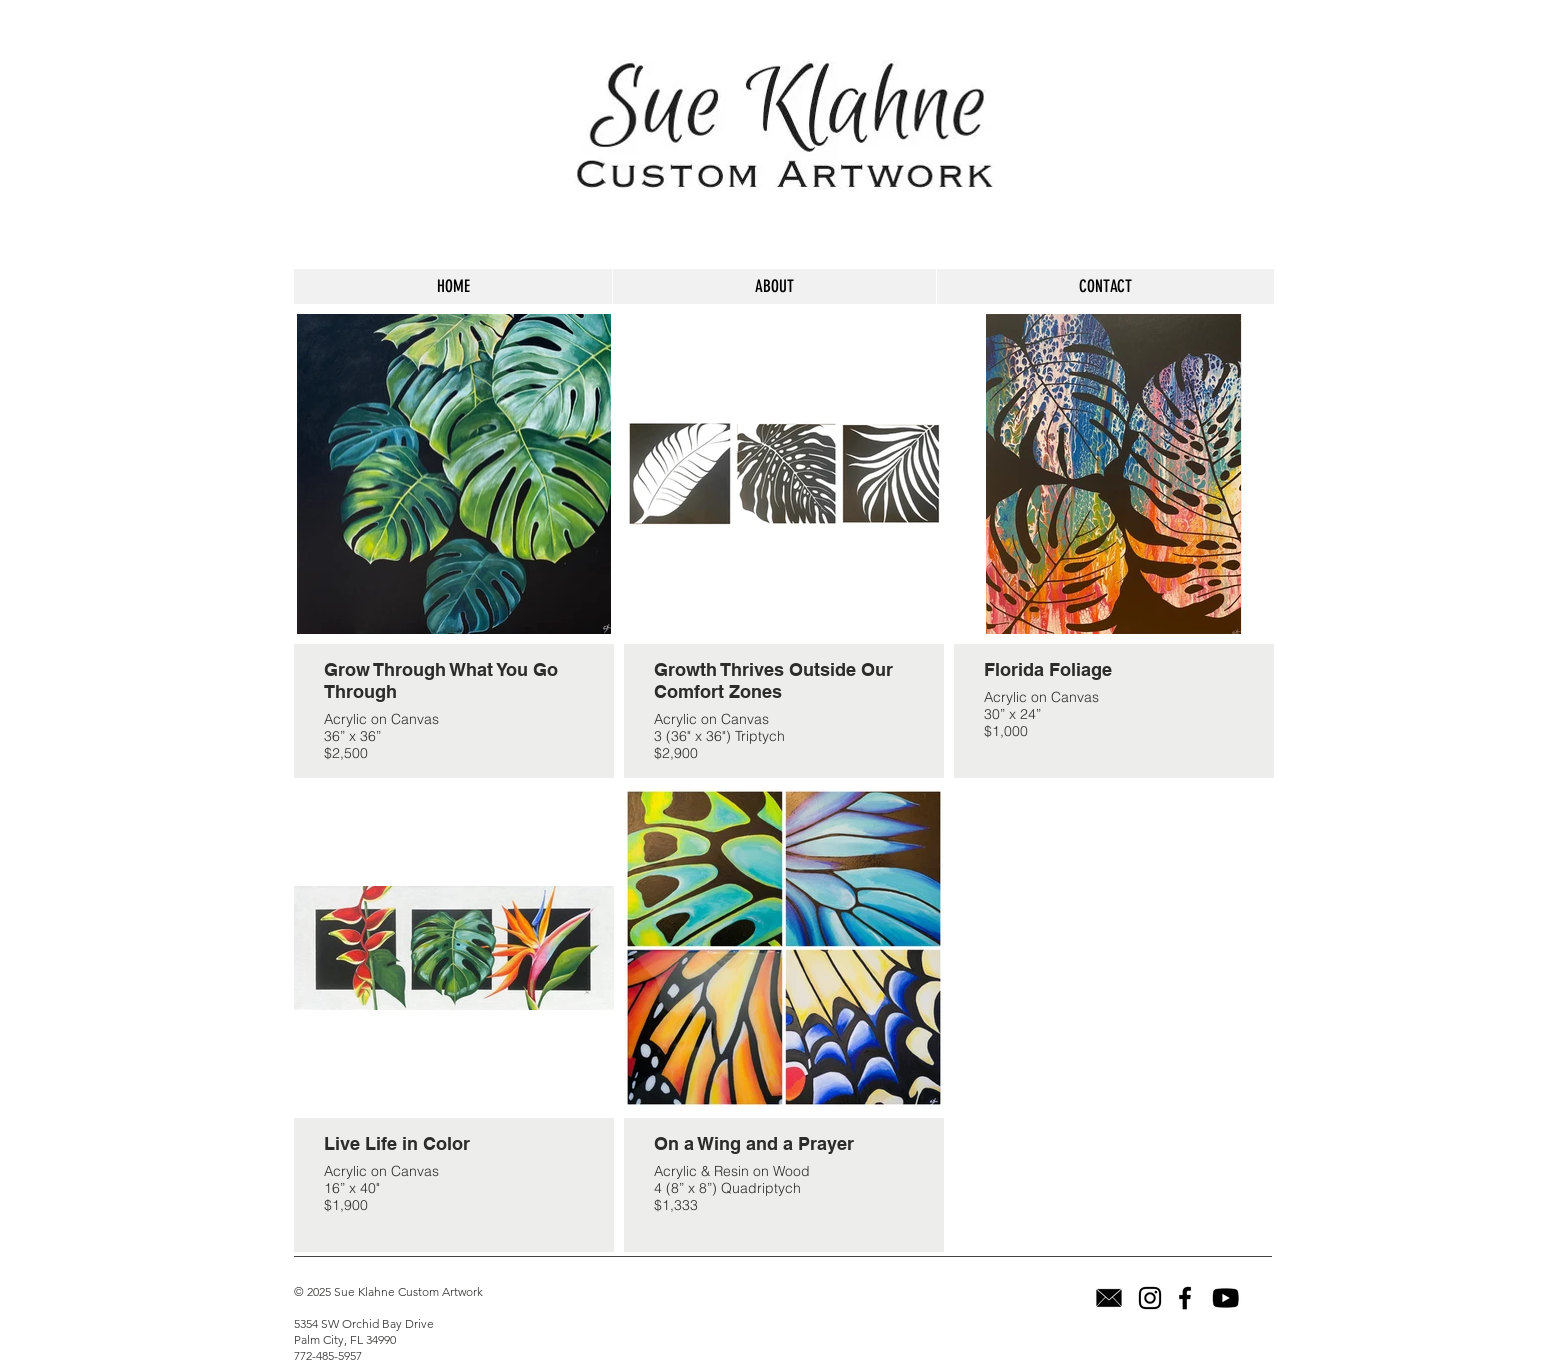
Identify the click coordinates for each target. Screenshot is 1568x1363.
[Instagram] (1150, 1298)
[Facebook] (1185, 1298)
